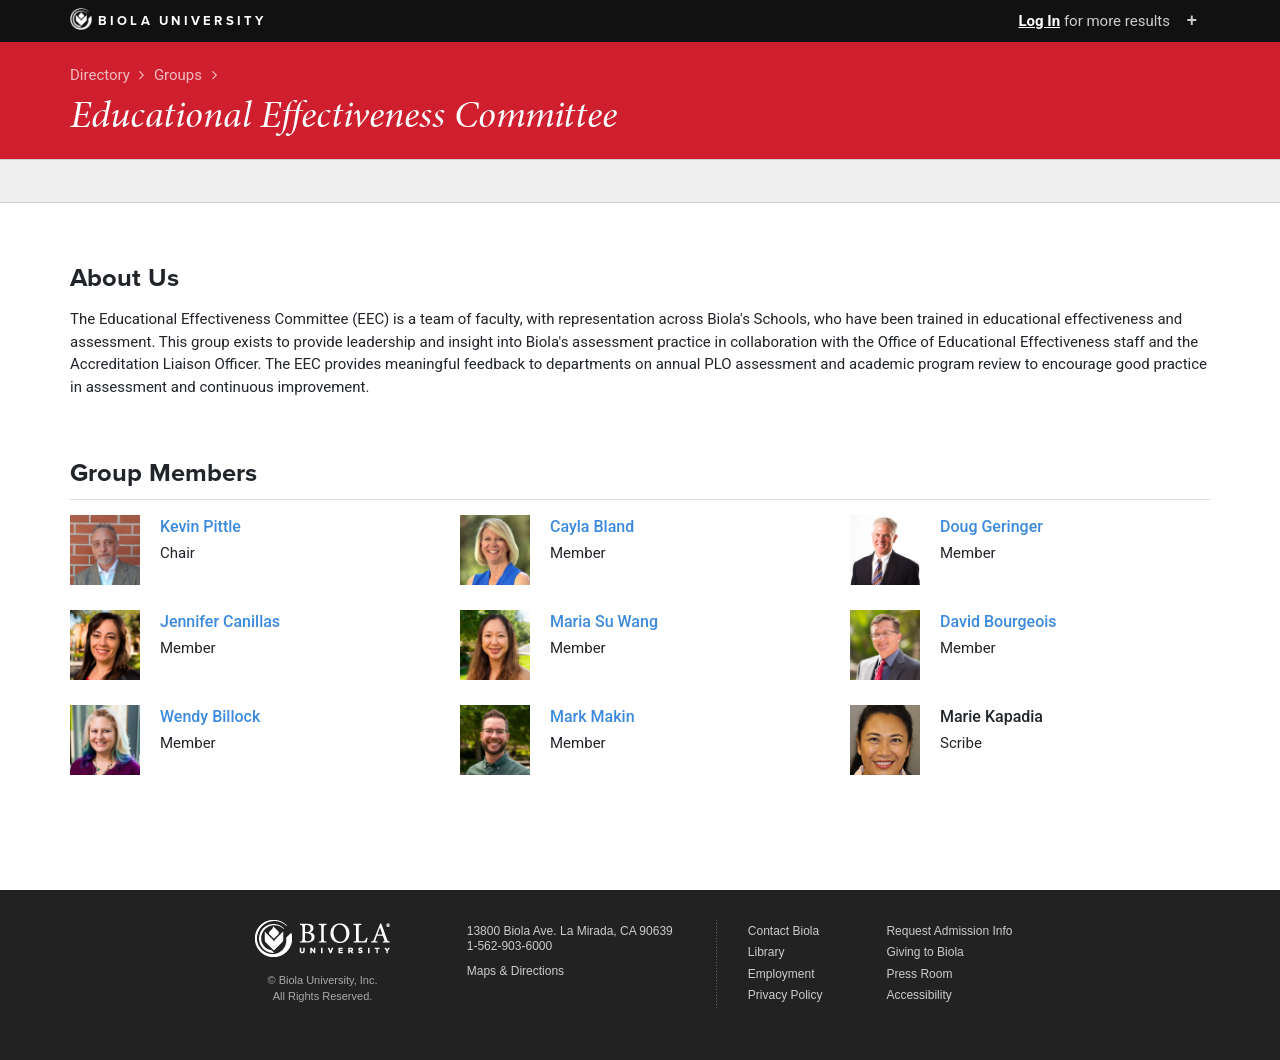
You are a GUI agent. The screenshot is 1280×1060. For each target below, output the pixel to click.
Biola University (168, 21)
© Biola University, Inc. (323, 980)
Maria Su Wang (604, 621)
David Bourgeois (998, 621)
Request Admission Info (949, 931)
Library (766, 952)
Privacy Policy (785, 995)
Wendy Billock (210, 716)
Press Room (919, 974)
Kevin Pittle (200, 526)
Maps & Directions (515, 971)
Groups (178, 75)
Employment (781, 974)
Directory (100, 75)
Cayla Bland (592, 526)
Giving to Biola (924, 952)
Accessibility (918, 995)
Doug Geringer (991, 526)
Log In (1039, 21)
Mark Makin (592, 716)
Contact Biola (783, 931)
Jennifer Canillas (220, 621)
